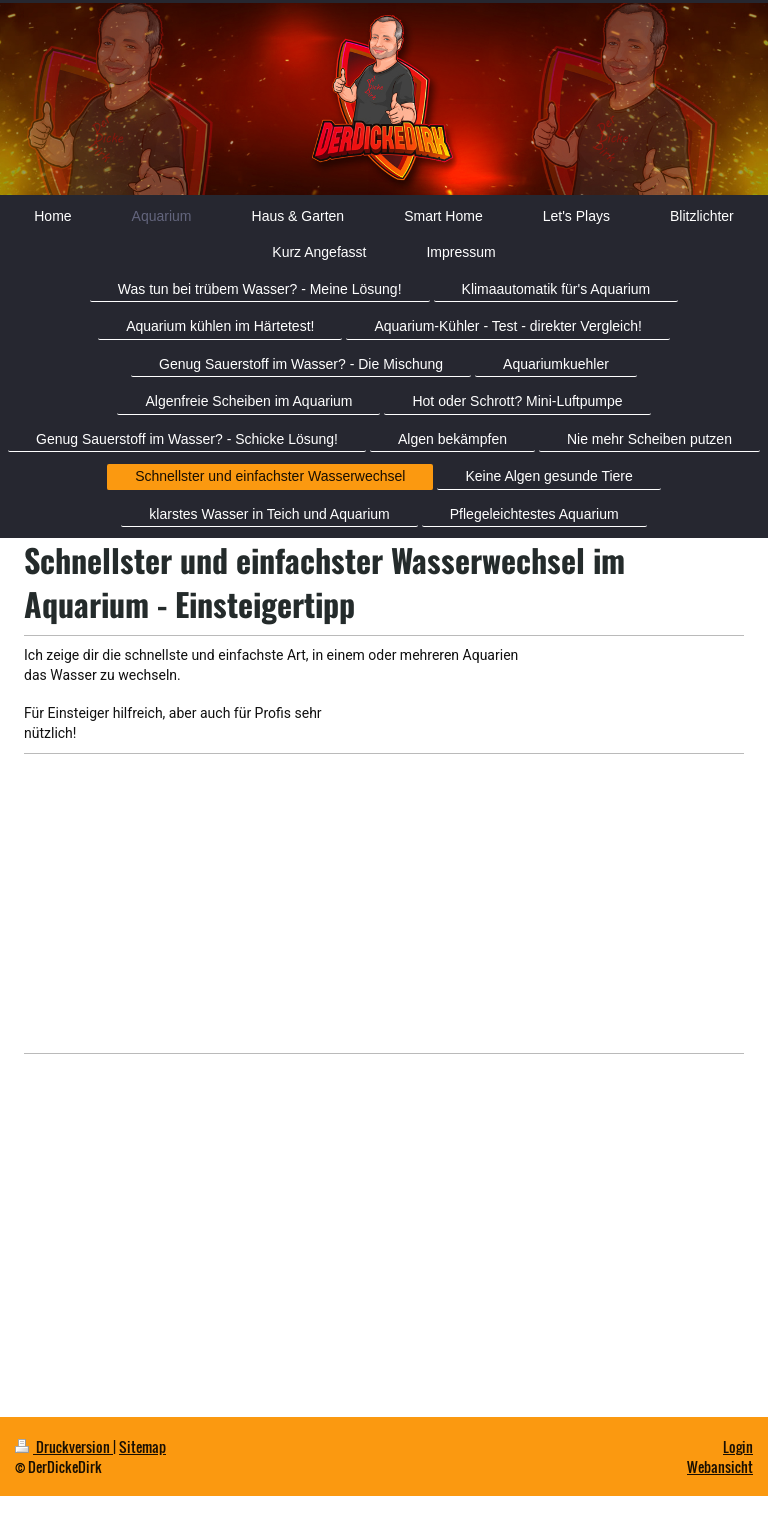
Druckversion (64, 1446)
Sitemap (142, 1446)
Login (738, 1446)
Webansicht (720, 1466)
